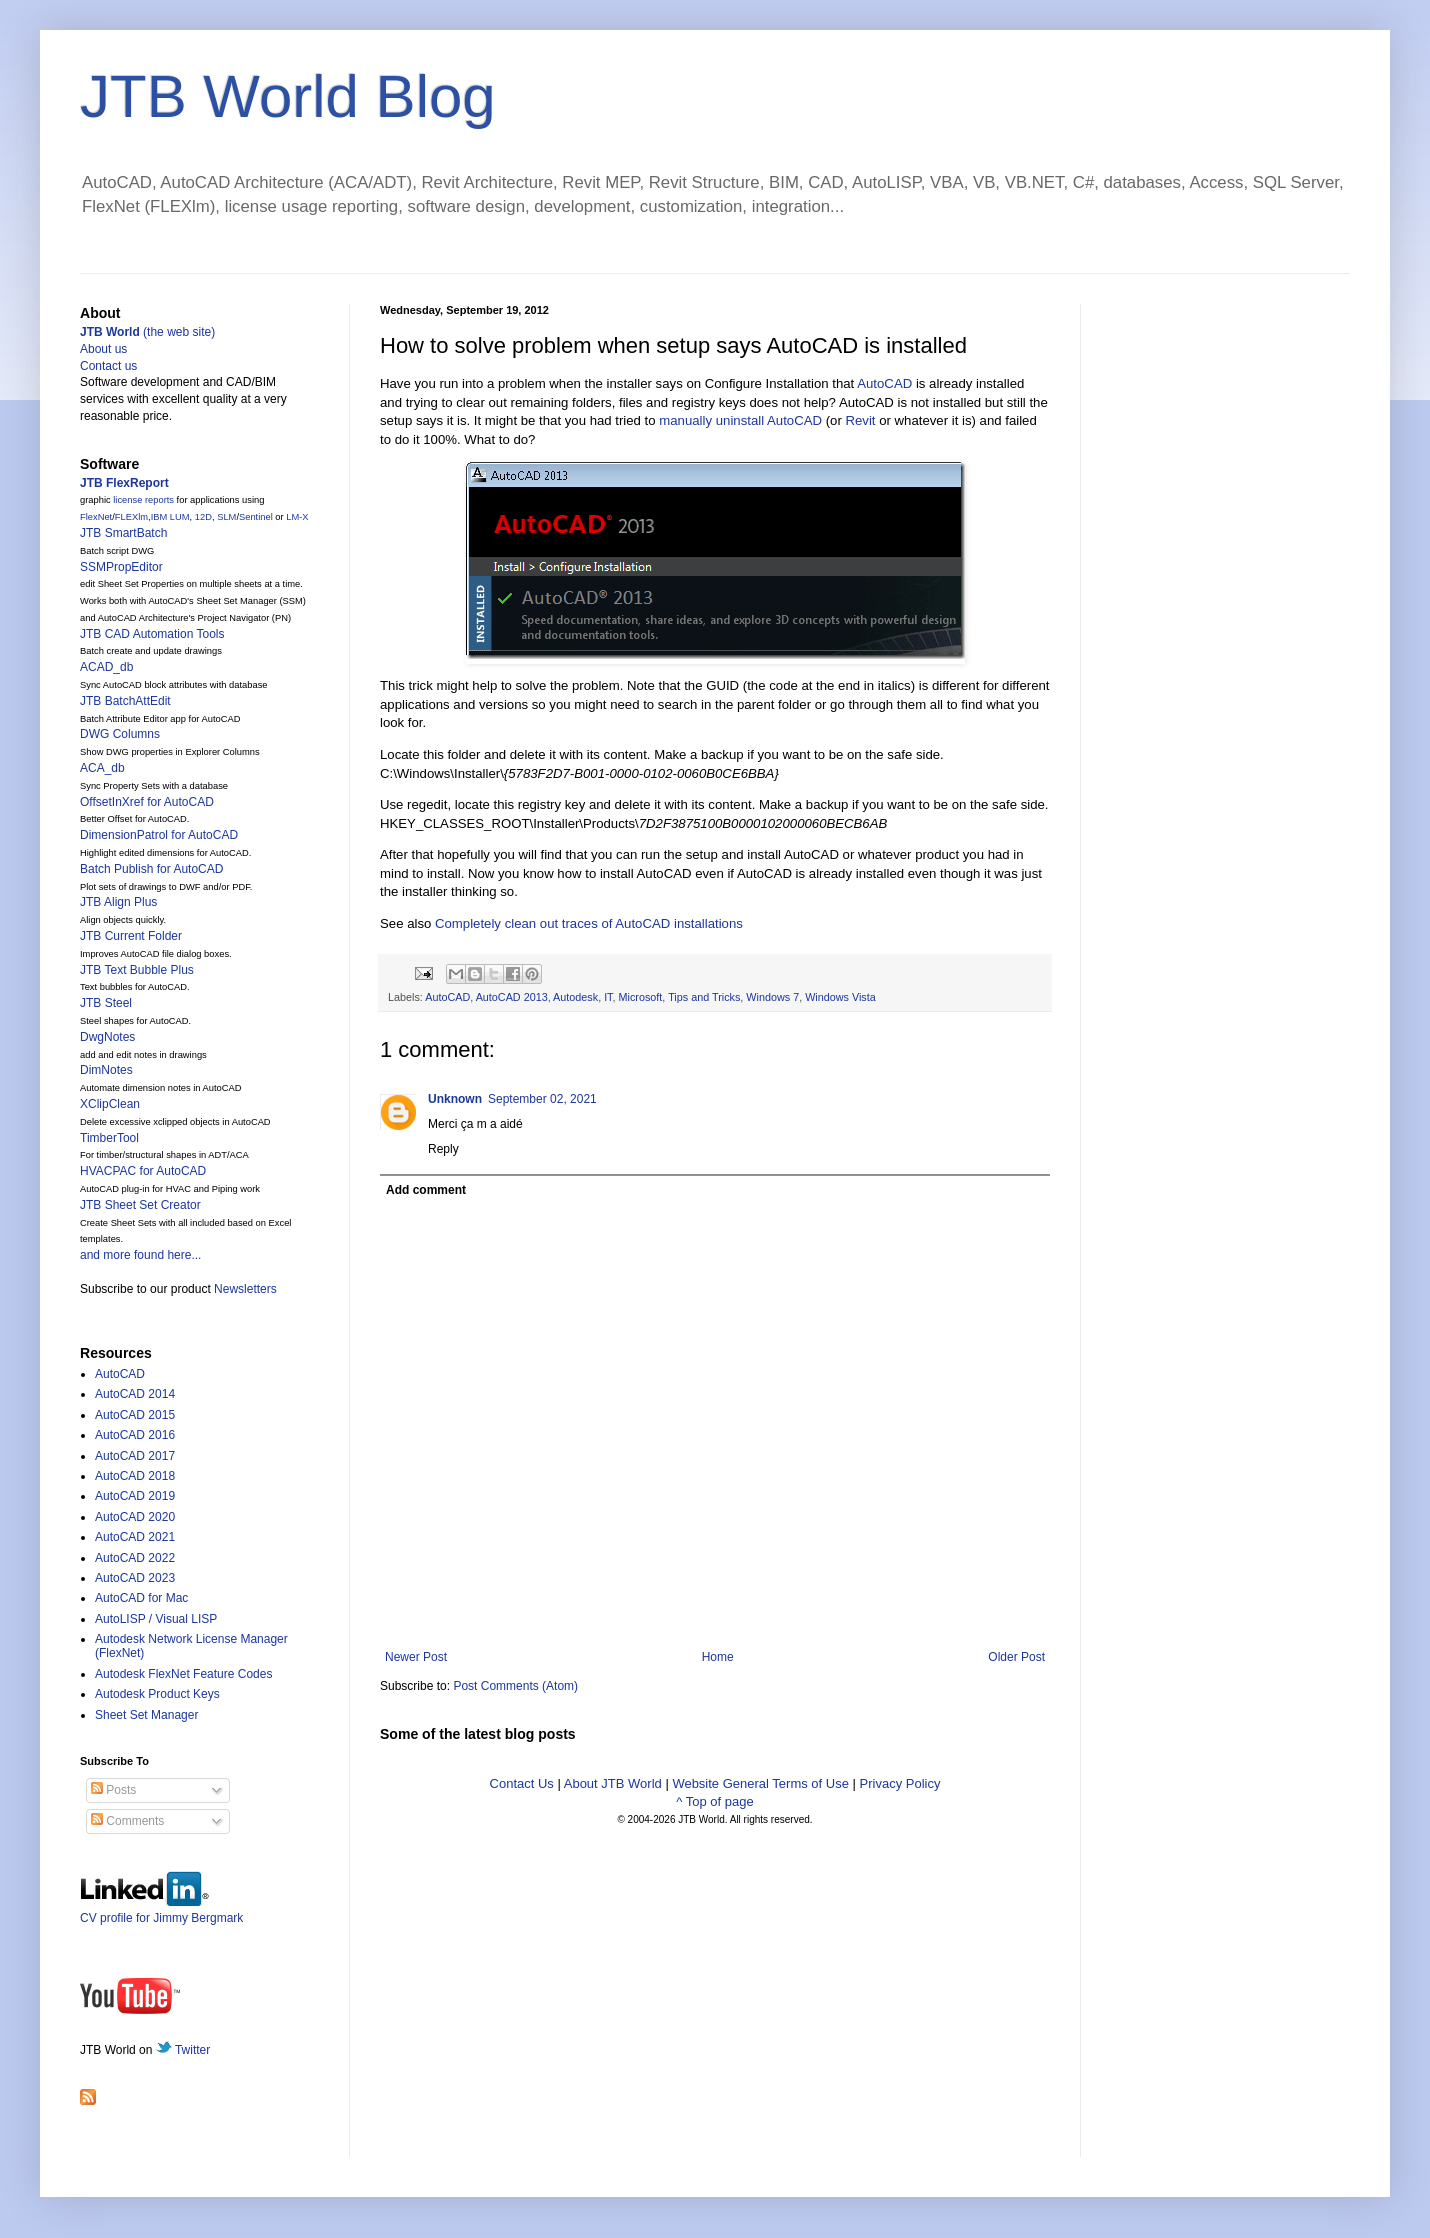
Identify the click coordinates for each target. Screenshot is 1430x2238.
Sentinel (256, 517)
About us (103, 349)
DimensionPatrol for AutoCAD (159, 835)
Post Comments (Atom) (515, 1686)
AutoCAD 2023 (135, 1578)
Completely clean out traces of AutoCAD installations (589, 923)
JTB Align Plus (118, 902)
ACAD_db (106, 667)
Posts (113, 1790)
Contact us (108, 366)
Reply (443, 1149)
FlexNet (96, 517)
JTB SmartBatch (123, 533)
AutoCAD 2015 (135, 1415)
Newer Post (416, 1657)
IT (608, 997)
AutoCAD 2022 (135, 1558)
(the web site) (147, 332)
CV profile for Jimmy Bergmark (161, 1910)
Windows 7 (772, 997)
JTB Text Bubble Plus (137, 970)
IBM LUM (170, 517)
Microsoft (641, 997)
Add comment (426, 1190)
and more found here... (140, 1255)
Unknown (455, 1099)
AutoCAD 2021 (135, 1537)
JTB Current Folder (131, 936)
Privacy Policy (900, 1783)
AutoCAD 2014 (135, 1394)
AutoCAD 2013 (512, 997)
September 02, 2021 (542, 1099)
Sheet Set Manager (146, 1715)
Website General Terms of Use (760, 1783)
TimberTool (109, 1138)
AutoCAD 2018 (135, 1476)
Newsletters (245, 1289)
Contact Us (522, 1783)
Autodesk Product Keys (157, 1694)
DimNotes (106, 1070)
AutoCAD (884, 383)
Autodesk (575, 997)
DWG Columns (120, 734)
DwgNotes (107, 1037)
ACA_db (102, 768)
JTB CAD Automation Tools (152, 634)
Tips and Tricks (704, 997)
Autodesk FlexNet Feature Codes (183, 1674)
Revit (860, 420)
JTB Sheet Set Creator (140, 1205)
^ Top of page (714, 1801)
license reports (143, 500)
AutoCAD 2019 (135, 1496)
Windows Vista (840, 997)
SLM (226, 517)
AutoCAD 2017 (135, 1456)
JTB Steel (106, 1003)
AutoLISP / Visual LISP (156, 1619)
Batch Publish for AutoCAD (151, 869)
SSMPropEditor (121, 567)
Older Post (1016, 1657)
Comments (127, 1821)
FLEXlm (131, 517)
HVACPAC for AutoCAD (143, 1171)
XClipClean (110, 1104)
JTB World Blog (288, 96)
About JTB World (613, 1783)
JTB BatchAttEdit (125, 701)
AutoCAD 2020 (135, 1517)
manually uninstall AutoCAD (740, 420)
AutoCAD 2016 (135, 1435)
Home (718, 1657)
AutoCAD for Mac (141, 1598)
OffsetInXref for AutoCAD (147, 802)
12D (203, 517)
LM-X (297, 517)
